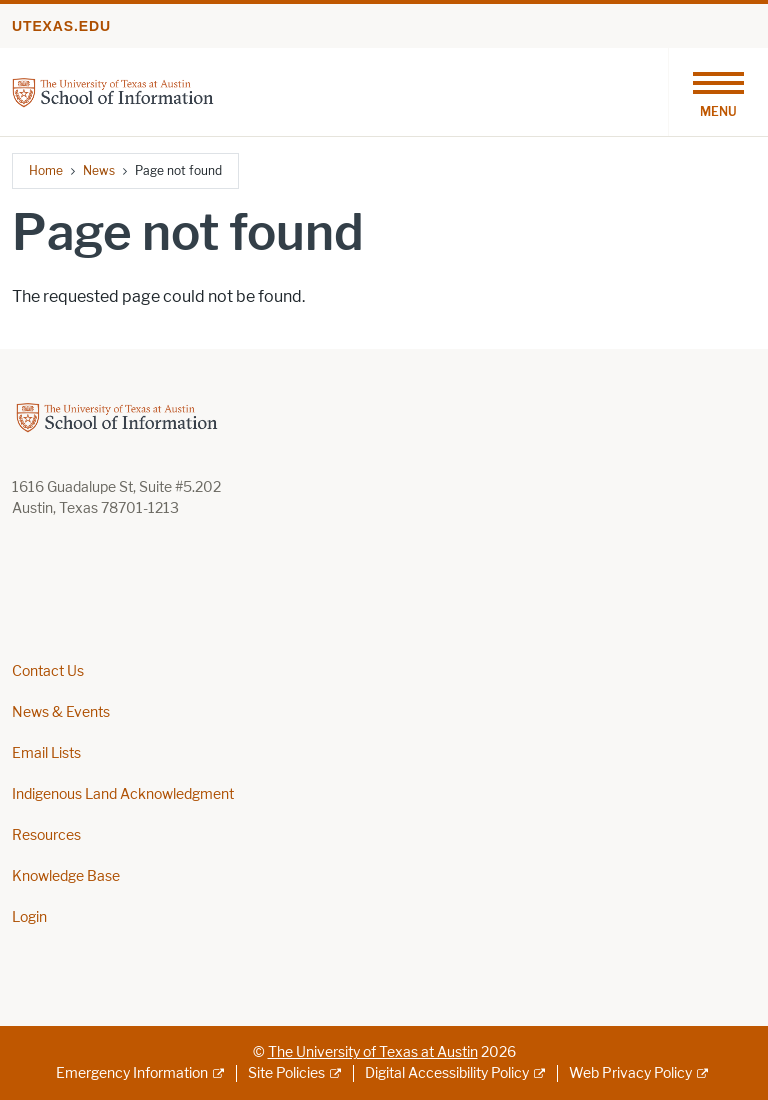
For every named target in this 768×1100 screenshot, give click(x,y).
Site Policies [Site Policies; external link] (286, 1073)
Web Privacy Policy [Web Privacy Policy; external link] (630, 1073)
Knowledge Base (66, 876)
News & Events (61, 712)
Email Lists (46, 753)
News (99, 170)
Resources (46, 835)
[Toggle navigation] (718, 92)
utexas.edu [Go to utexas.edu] (61, 26)
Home (46, 170)
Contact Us (48, 671)
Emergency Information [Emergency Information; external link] (132, 1073)
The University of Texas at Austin (373, 1052)
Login (29, 917)
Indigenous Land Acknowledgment (123, 794)
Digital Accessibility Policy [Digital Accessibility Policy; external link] (447, 1073)
